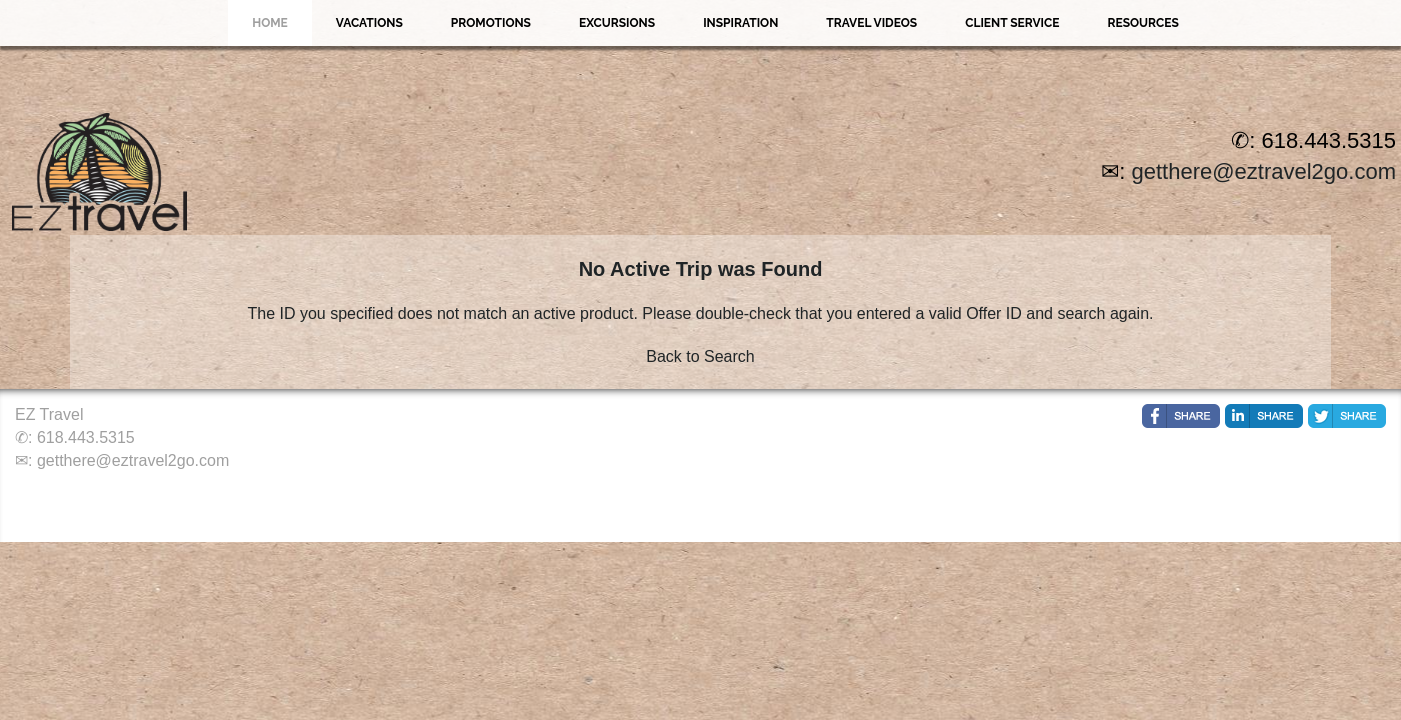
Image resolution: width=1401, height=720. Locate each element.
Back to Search (700, 356)
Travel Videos (871, 23)
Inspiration (740, 23)
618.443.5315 (86, 437)
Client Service (1012, 23)
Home (270, 23)
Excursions (617, 23)
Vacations (369, 23)
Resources (1142, 23)
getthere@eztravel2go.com (1264, 171)
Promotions (491, 23)
